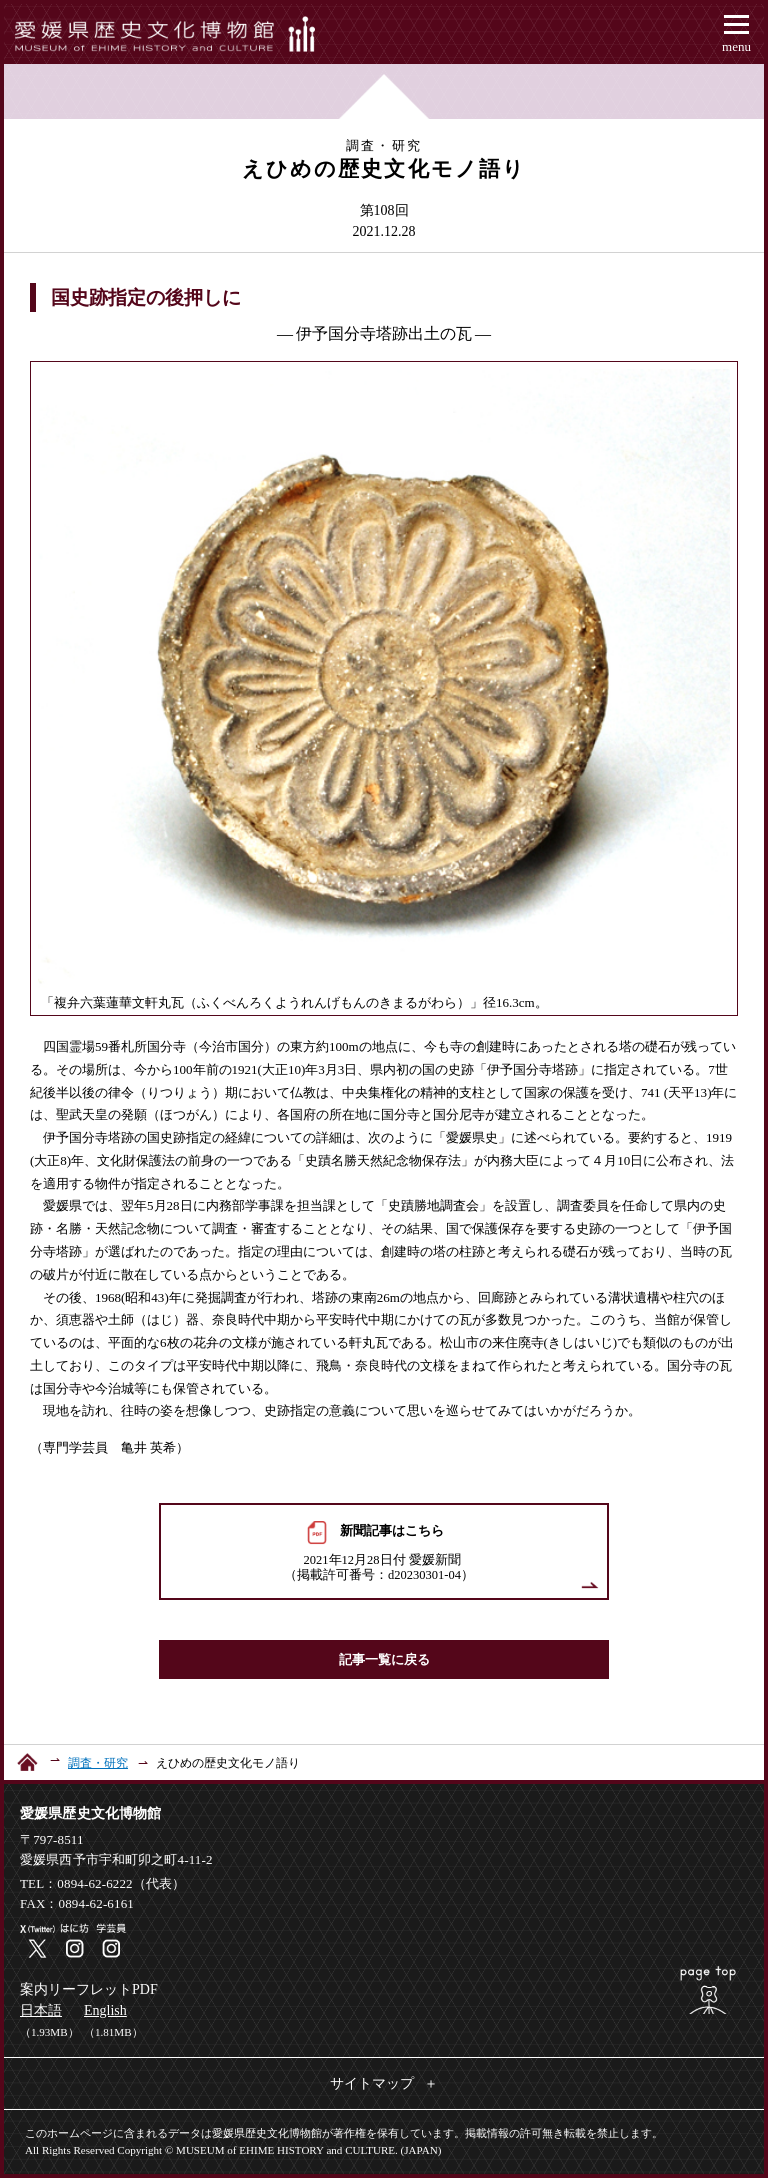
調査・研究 (98, 1763)
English (105, 2010)
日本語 (41, 2010)
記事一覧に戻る (384, 1659)
